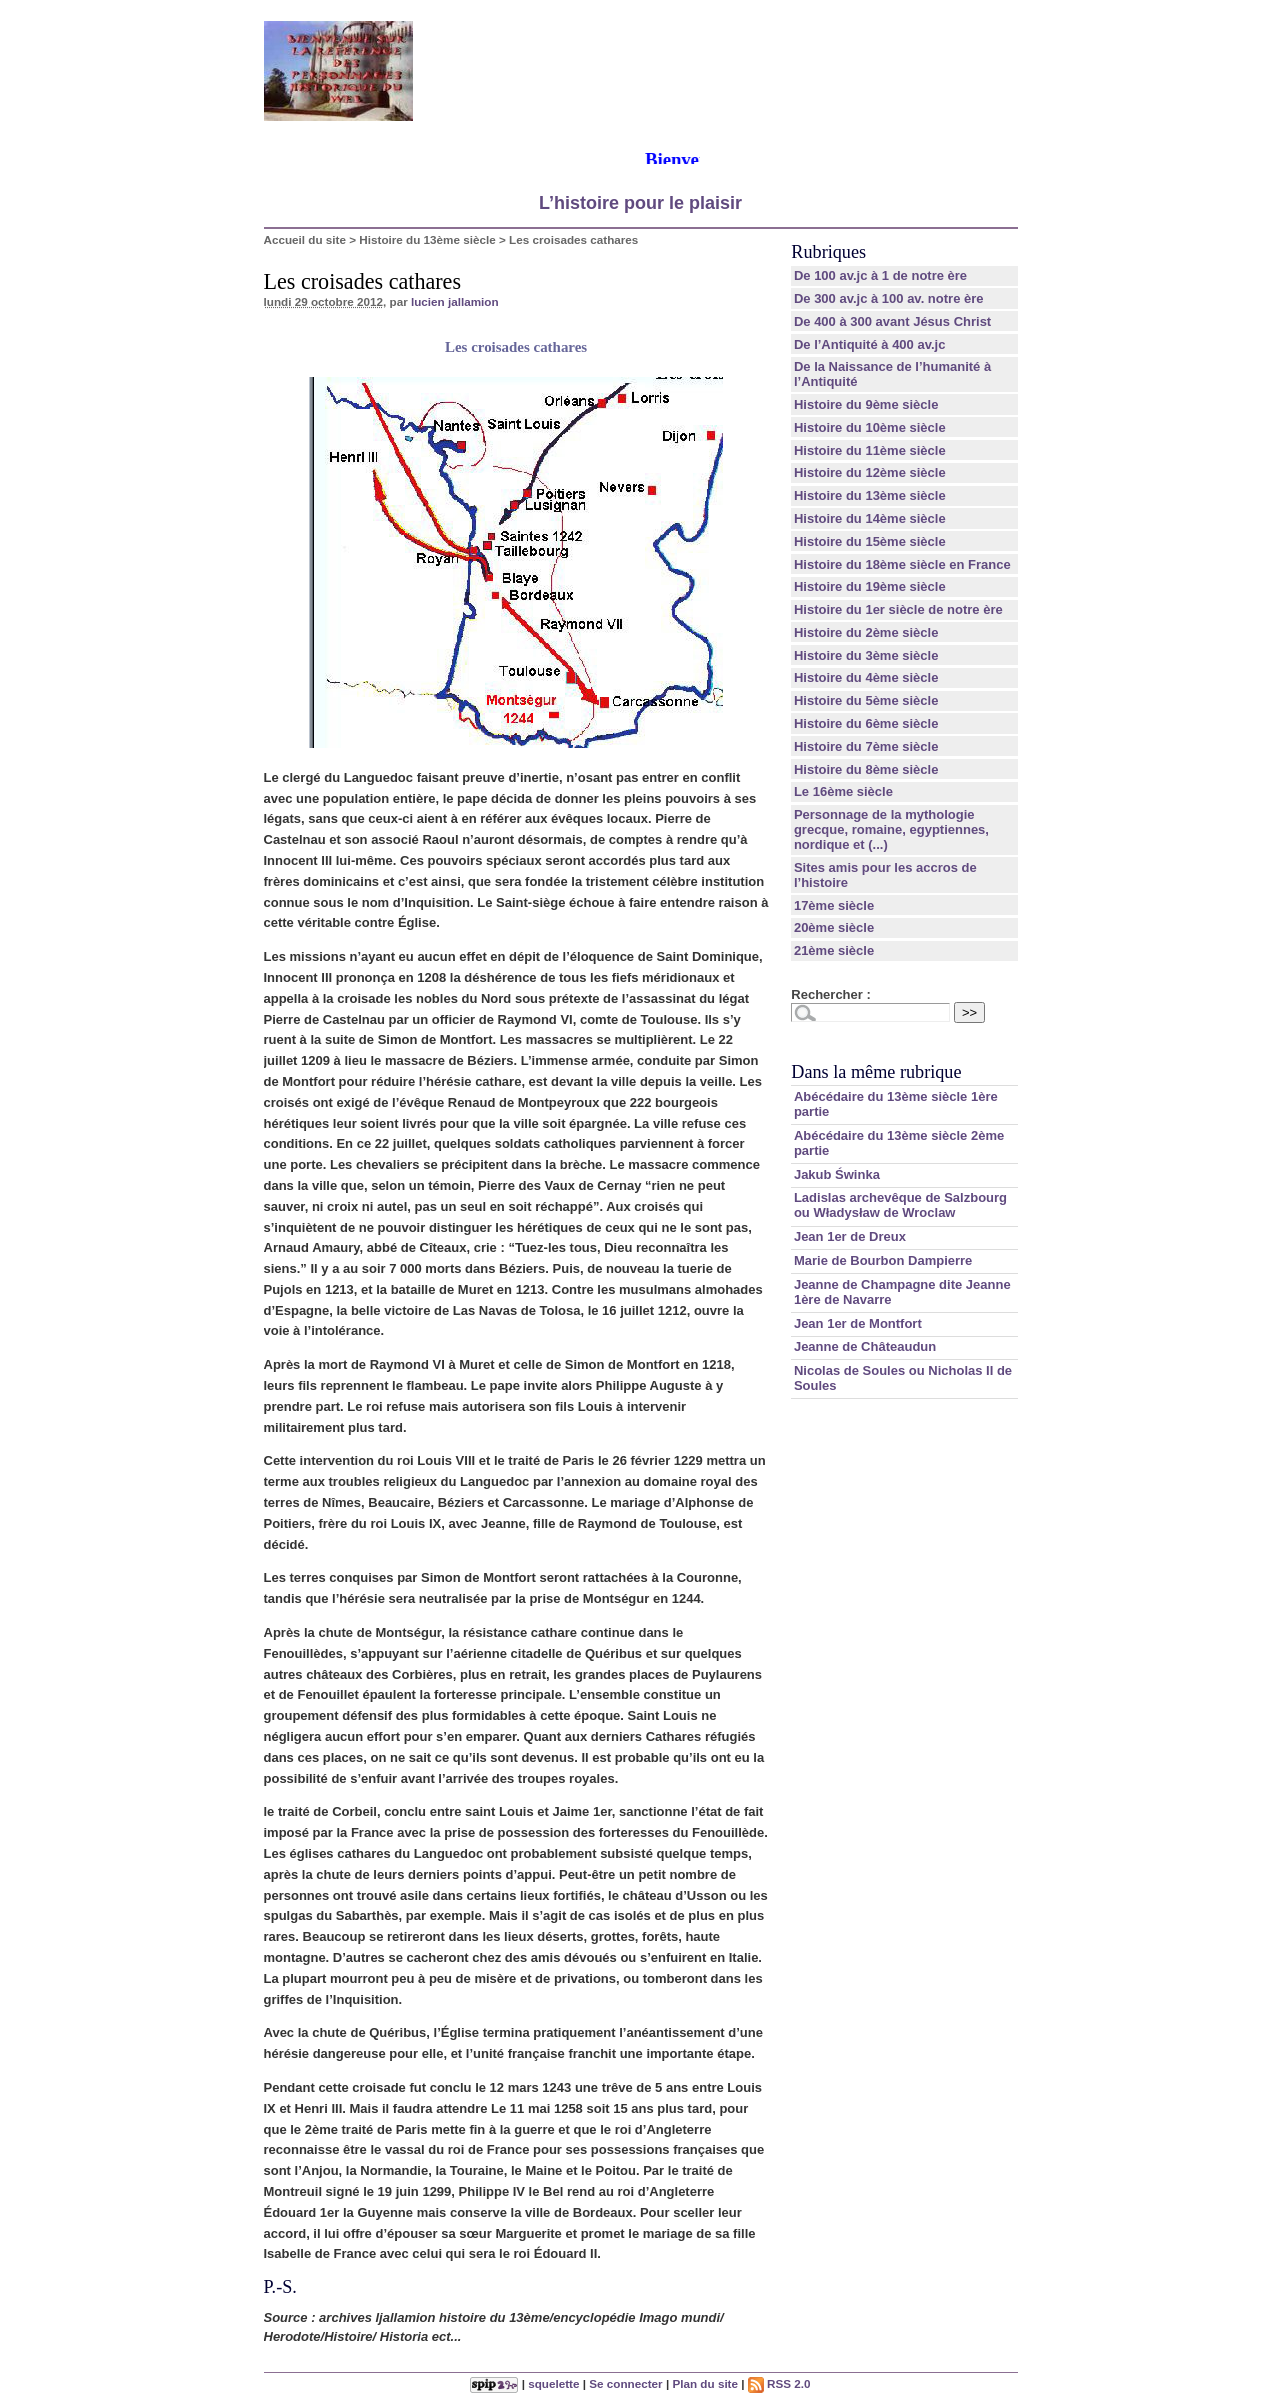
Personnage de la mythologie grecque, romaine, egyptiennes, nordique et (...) (891, 829)
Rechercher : (830, 994)
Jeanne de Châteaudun (865, 1346)
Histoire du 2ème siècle (866, 632)
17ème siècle (834, 905)
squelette (553, 2383)
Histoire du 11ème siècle (870, 450)
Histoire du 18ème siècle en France (902, 564)
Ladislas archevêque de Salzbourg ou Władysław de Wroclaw (900, 1205)
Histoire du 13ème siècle (427, 239)
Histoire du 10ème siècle (870, 427)
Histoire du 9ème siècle (866, 404)
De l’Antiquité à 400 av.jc (869, 344)
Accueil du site (305, 239)
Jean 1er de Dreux (850, 1236)
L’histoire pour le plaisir (640, 203)
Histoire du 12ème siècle (870, 472)
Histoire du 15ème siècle (870, 541)
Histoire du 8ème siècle (866, 769)
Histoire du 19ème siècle (870, 586)
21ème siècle (834, 950)
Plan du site (705, 2383)
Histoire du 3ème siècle (866, 655)
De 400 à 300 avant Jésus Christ (892, 321)
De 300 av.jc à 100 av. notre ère (889, 298)
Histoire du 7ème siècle (866, 746)
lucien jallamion (455, 301)
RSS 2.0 (779, 2383)
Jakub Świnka (837, 1174)
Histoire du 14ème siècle (870, 518)
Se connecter (625, 2383)
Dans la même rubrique (876, 1072)
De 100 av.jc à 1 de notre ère (880, 275)
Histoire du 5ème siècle (866, 700)
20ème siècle (834, 927)
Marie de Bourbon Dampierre (883, 1260)
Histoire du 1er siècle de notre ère (898, 609)
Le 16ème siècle (843, 791)
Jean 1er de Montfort (858, 1323)
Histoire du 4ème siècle (866, 677)
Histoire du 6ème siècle (866, 723)
